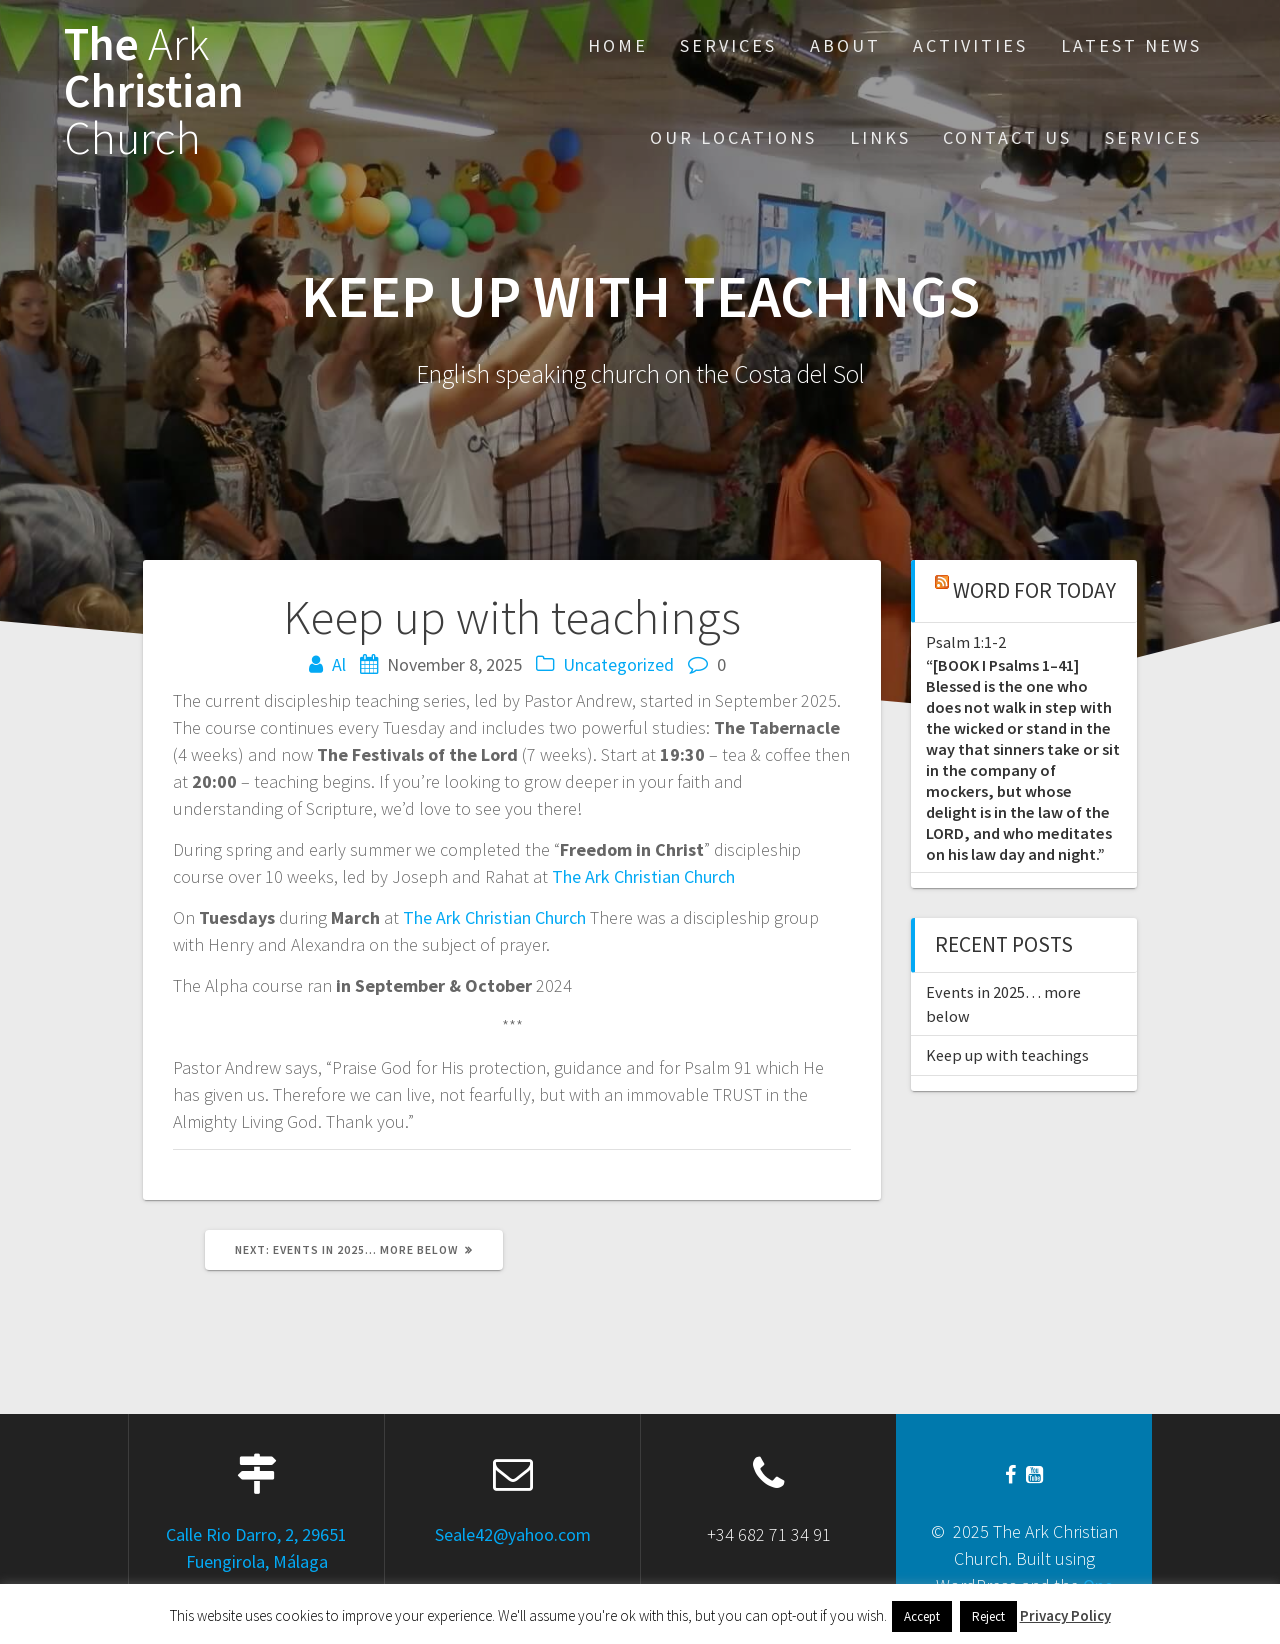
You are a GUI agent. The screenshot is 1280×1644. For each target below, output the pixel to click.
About (845, 45)
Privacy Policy (1065, 1615)
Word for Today (1034, 590)
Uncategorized (618, 664)
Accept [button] (922, 1616)
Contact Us (1007, 137)
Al (339, 664)
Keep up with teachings (1007, 1055)
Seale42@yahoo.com (513, 1534)
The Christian (154, 91)
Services (728, 45)
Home (618, 45)
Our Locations (733, 137)
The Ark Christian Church (643, 876)
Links (880, 137)
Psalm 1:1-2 (966, 642)
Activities (970, 45)
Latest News (1131, 45)
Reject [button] (988, 1616)
